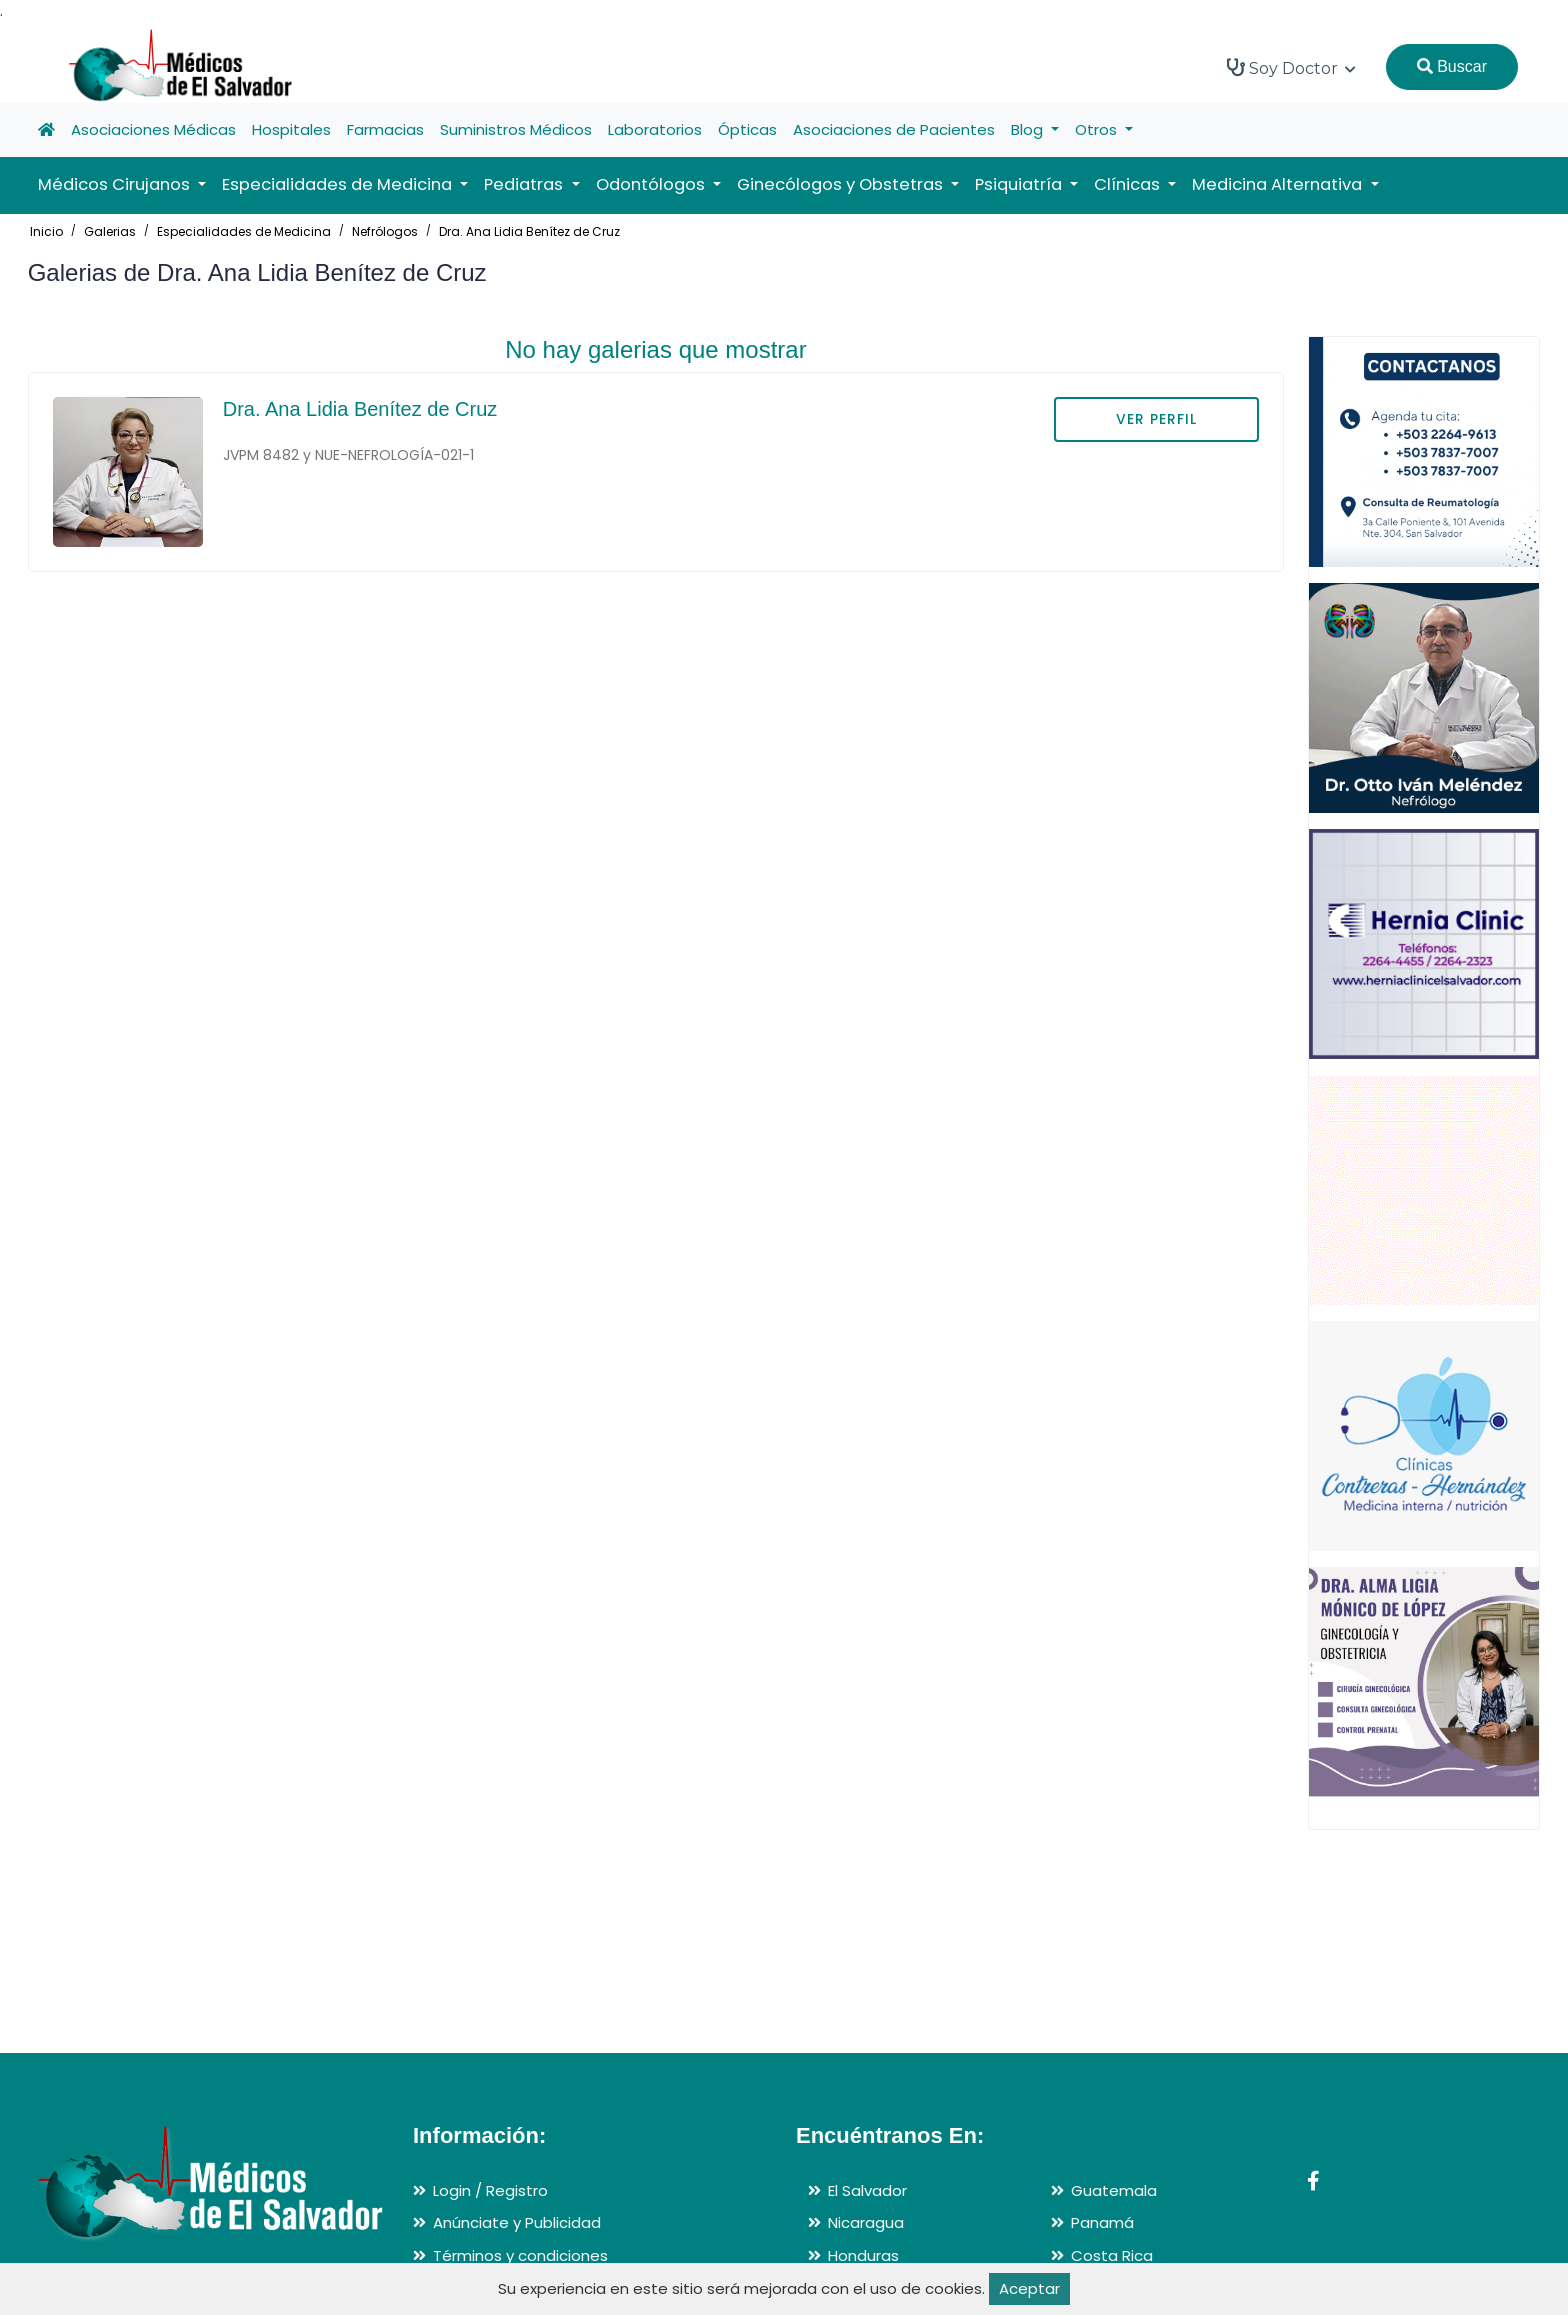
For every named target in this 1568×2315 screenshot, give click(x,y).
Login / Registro (490, 2190)
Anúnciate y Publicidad (517, 2222)
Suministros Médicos (516, 129)
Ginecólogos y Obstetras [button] (842, 184)
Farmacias (385, 129)
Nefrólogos (385, 231)
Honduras (863, 2255)
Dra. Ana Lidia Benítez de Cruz (529, 231)
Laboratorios (655, 129)
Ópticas (747, 129)
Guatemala (1114, 2190)
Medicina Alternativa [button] (1279, 184)
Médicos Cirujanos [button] (116, 184)
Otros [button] (1098, 129)
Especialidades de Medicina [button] (339, 184)
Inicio (46, 231)
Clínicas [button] (1129, 184)
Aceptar (1029, 2288)
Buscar (1452, 66)
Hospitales (291, 129)
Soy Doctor (1291, 68)
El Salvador (867, 2190)
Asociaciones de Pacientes (894, 129)
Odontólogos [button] (652, 184)
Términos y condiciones (520, 2255)
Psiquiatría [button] (1020, 184)
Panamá (1102, 2222)
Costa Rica (1112, 2255)
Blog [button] (1029, 129)
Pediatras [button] (525, 184)
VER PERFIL (1156, 419)
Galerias (110, 231)
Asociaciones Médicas (153, 129)
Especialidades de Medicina (244, 231)
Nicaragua (866, 2222)
